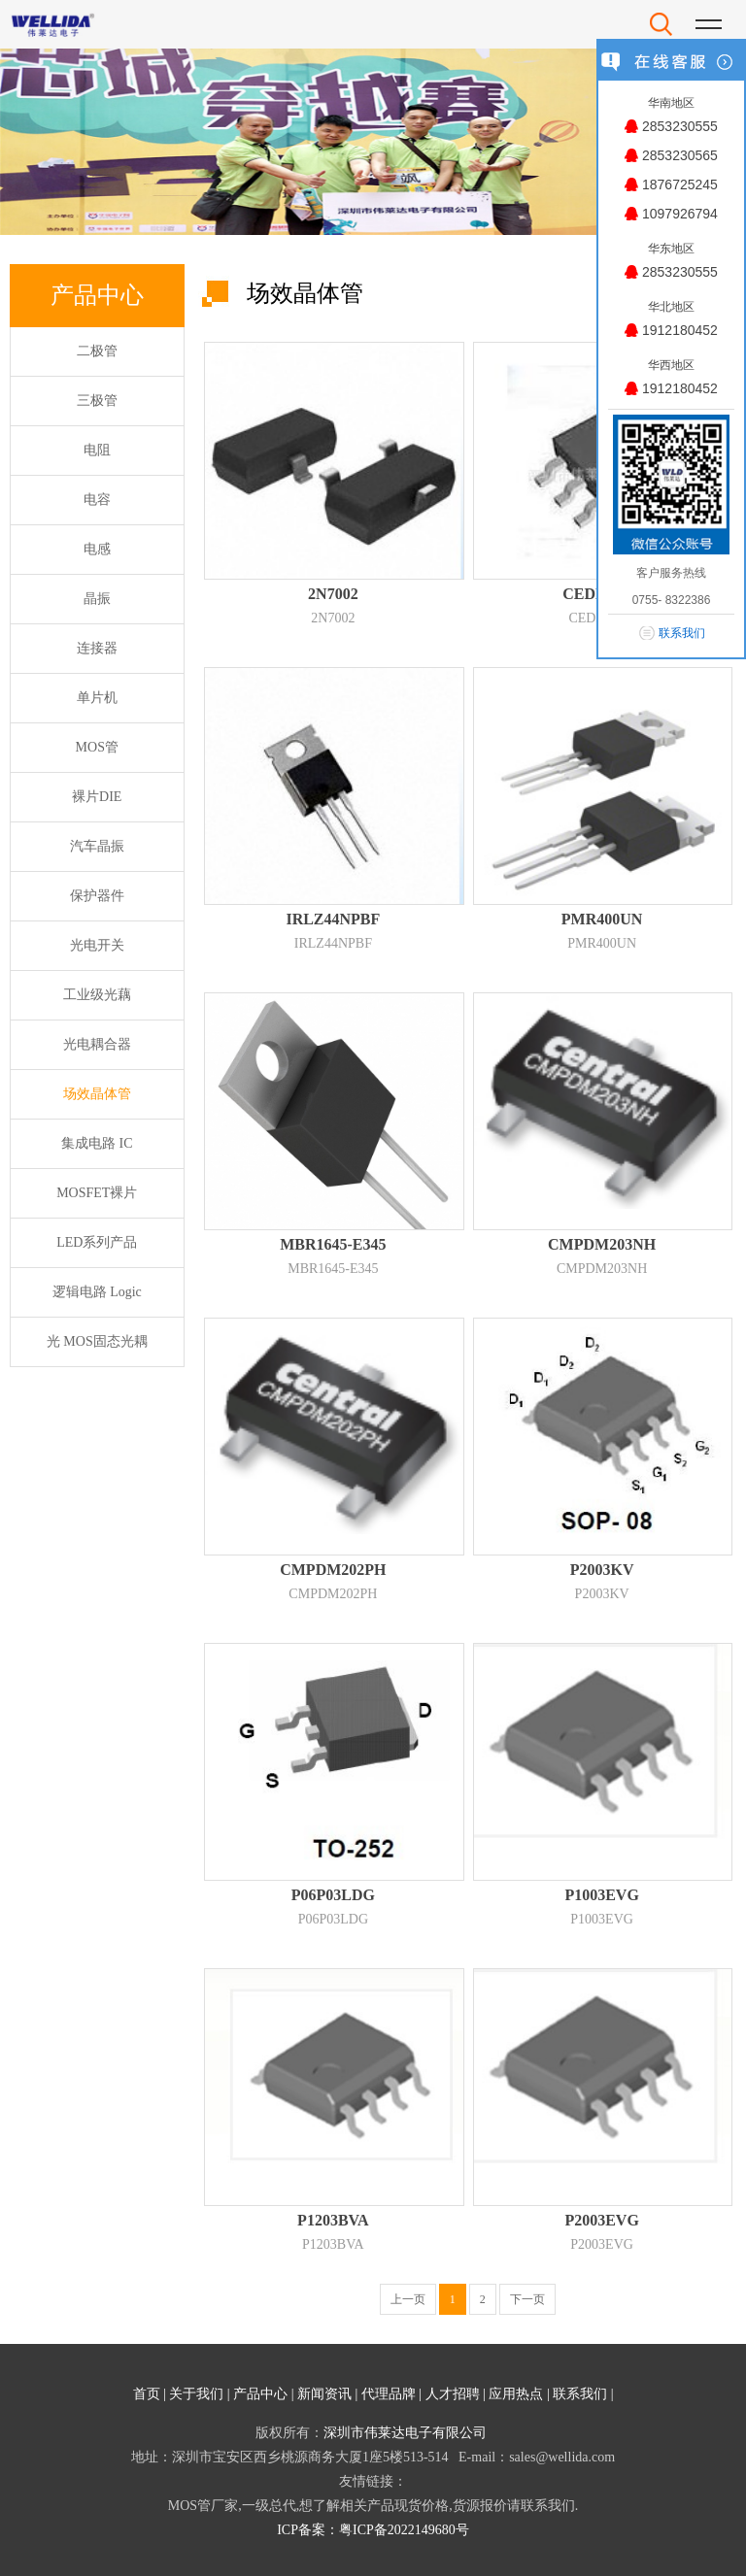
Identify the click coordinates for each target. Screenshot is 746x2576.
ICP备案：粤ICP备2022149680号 (373, 2530)
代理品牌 (388, 2394)
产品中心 (260, 2394)
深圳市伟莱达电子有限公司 (405, 2432)
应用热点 (516, 2394)
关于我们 (196, 2394)
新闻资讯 (324, 2394)
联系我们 (580, 2394)
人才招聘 (452, 2394)
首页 (146, 2394)
